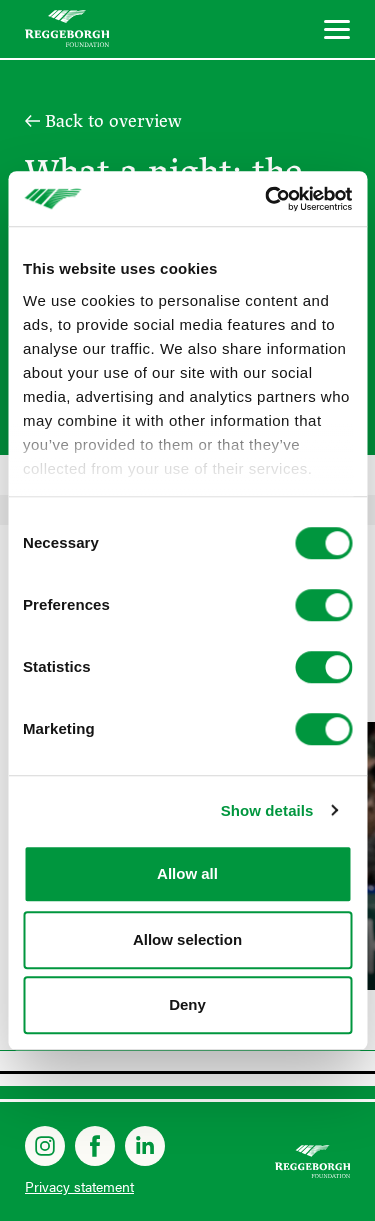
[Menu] (337, 32)
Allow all (187, 873)
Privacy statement (79, 1186)
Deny (187, 1004)
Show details (267, 810)
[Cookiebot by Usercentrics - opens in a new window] (267, 199)
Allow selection (187, 939)
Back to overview (113, 121)
